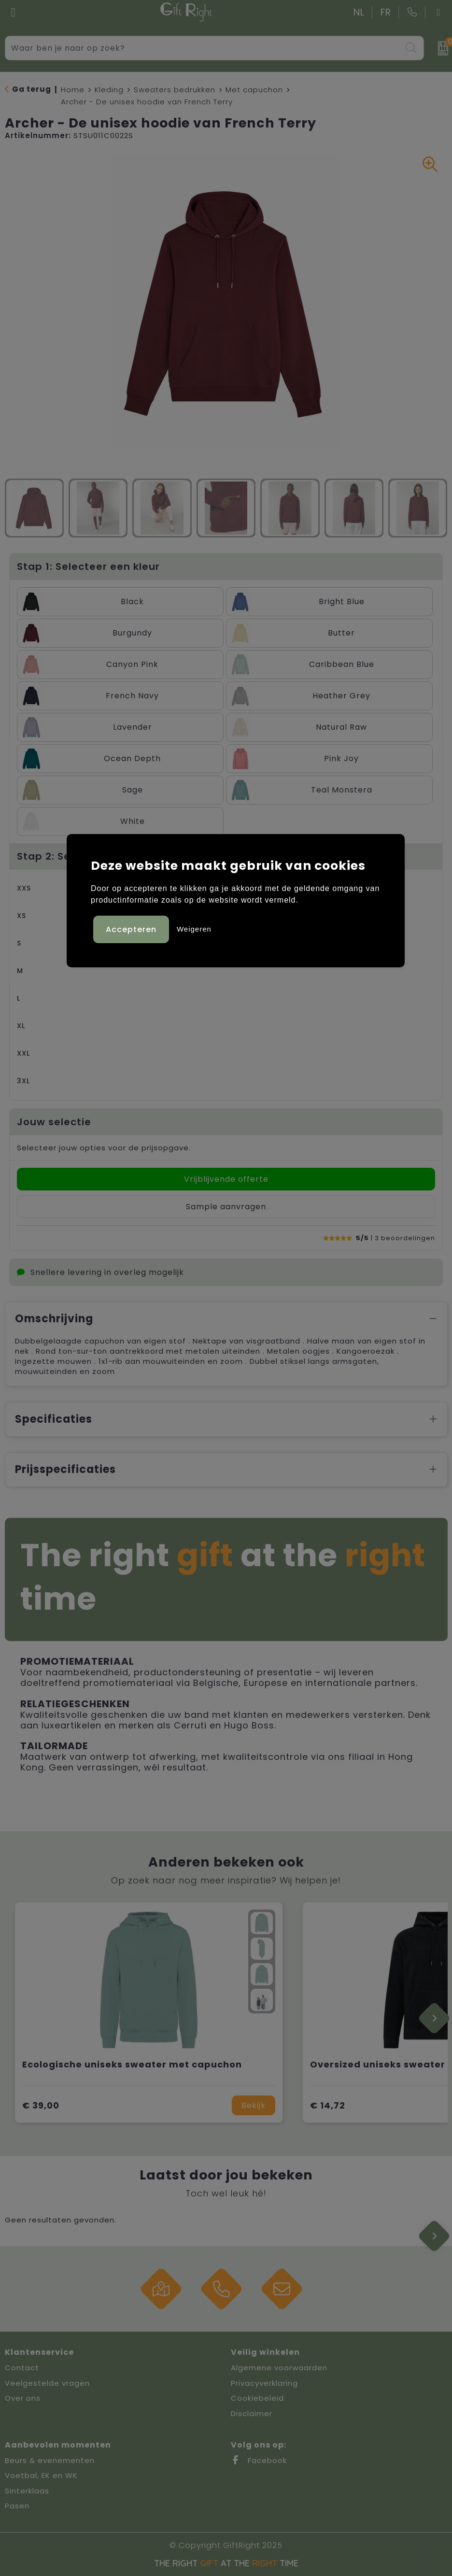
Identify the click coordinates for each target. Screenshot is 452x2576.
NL (359, 12)
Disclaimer (251, 2413)
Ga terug (31, 89)
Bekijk (253, 2105)
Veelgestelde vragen (47, 2383)
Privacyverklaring (264, 2383)
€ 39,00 (40, 2105)
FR (386, 12)
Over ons (23, 2398)
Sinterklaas (27, 2491)
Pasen (17, 2506)
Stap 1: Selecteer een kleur (88, 566)
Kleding (109, 90)
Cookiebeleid (257, 2398)
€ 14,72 (327, 2105)
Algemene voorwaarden (279, 2368)
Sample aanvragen (226, 1206)
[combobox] (203, 48)
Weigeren (194, 929)
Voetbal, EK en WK (41, 2475)
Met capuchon (254, 90)
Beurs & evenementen (50, 2460)
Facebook (259, 2460)
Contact (22, 2368)
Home (73, 90)
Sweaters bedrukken (174, 90)
